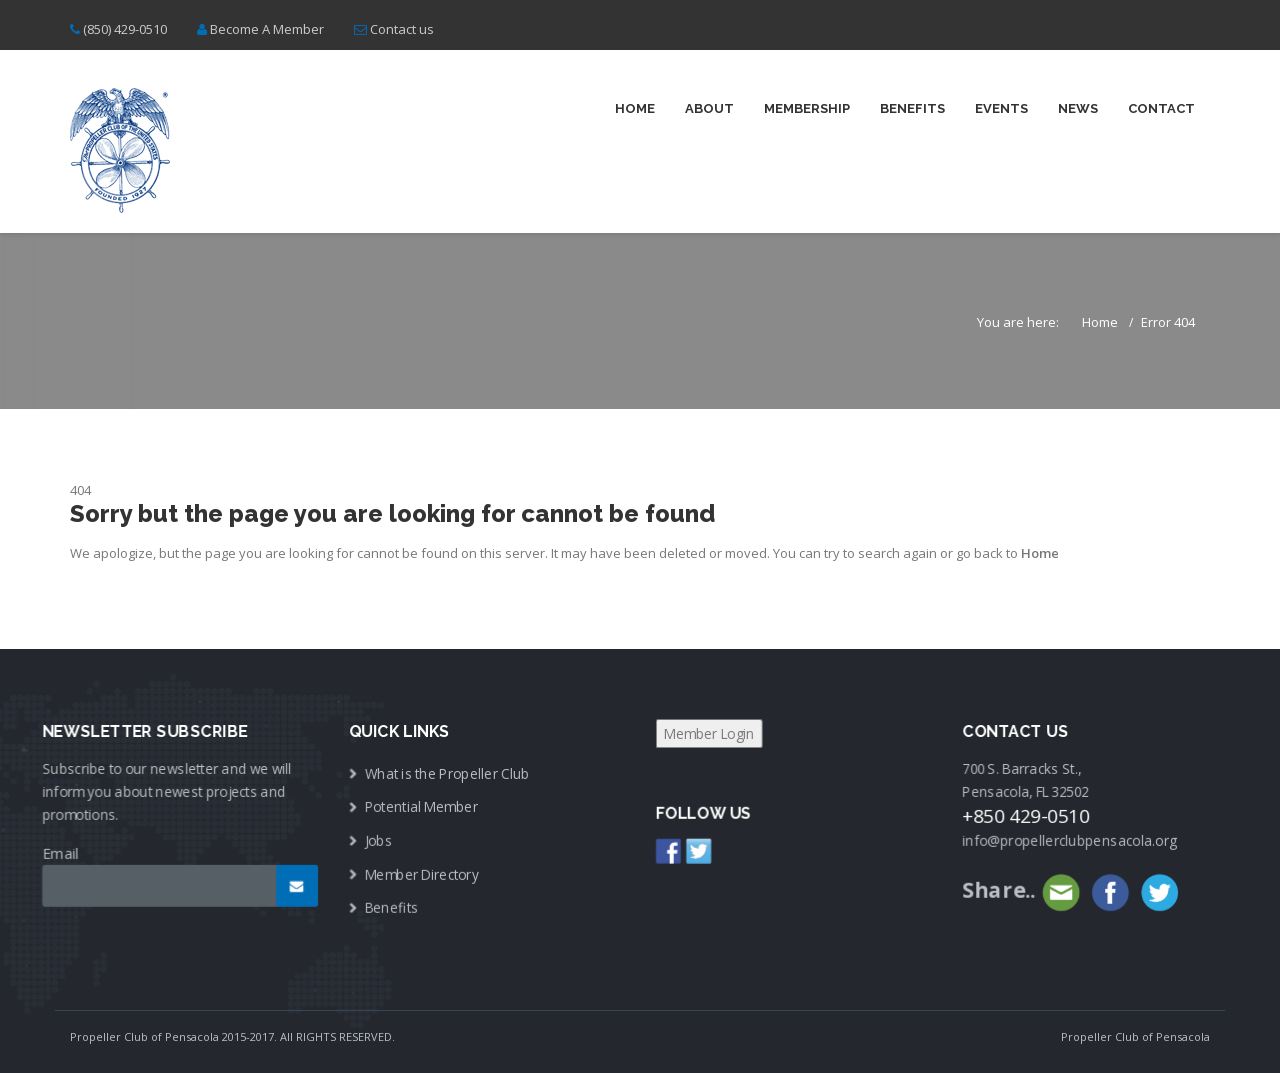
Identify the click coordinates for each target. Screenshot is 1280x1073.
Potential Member (424, 806)
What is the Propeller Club (449, 773)
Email (67, 851)
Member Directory (424, 872)
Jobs (381, 839)
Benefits (912, 108)
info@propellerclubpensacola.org (1064, 839)
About (709, 108)
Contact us (402, 29)
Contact (1161, 108)
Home (635, 108)
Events (1001, 108)
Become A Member (267, 29)
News (1078, 108)
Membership (807, 108)
